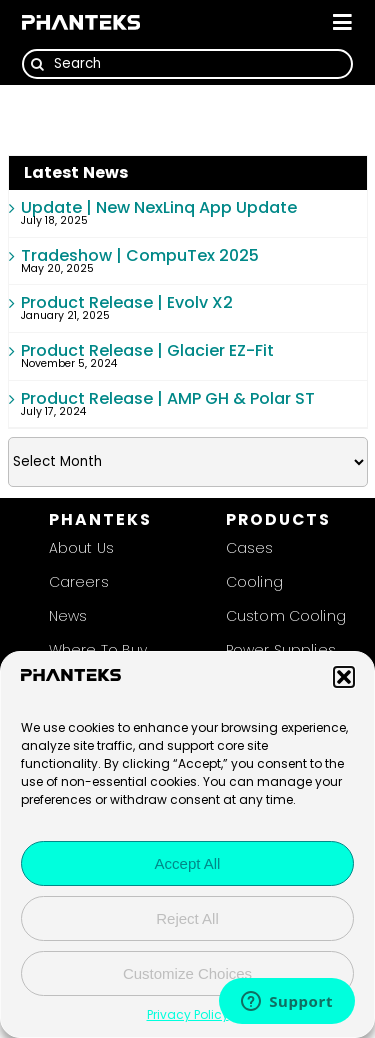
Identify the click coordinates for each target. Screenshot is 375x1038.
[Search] (187, 64)
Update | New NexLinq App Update (159, 207)
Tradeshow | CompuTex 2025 (140, 255)
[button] (344, 677)
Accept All (188, 863)
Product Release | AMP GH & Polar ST (168, 398)
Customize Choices (187, 973)
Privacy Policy (188, 1014)
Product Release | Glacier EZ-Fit (147, 350)
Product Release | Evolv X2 (127, 302)
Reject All (187, 918)
